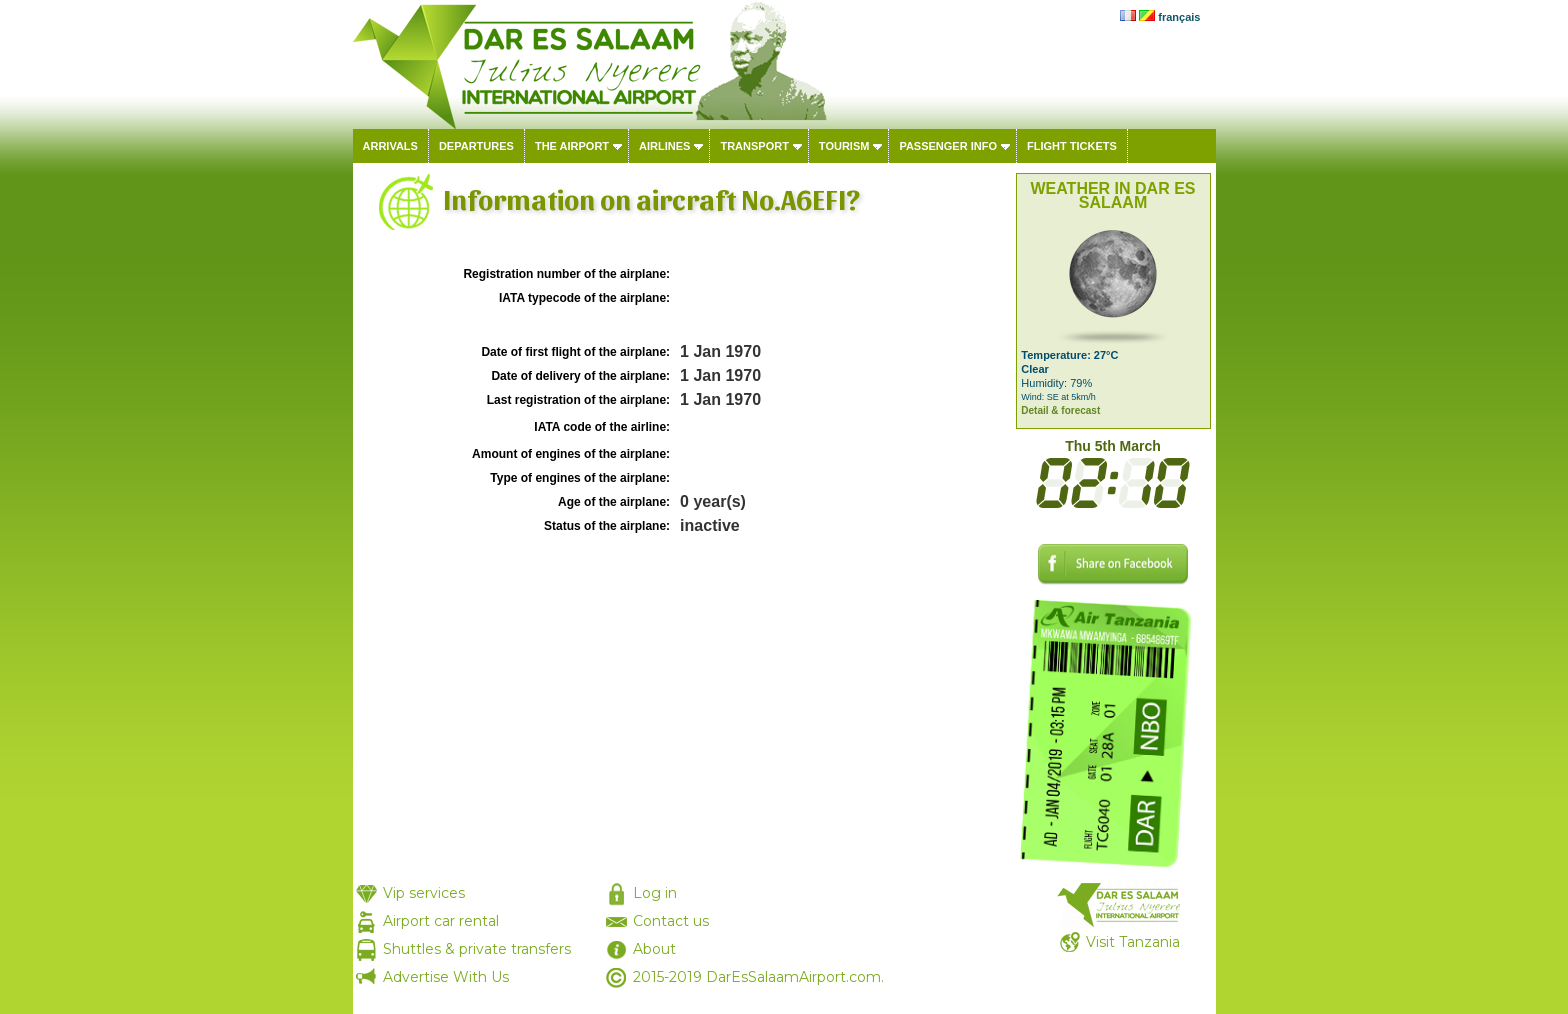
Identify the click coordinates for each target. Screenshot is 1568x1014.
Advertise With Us (446, 977)
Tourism (844, 146)
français (1179, 17)
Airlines (664, 146)
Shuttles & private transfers (477, 949)
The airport (572, 146)
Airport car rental (441, 921)
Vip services (424, 893)
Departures (476, 146)
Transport (754, 146)
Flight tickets (1072, 146)
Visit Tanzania (1133, 942)
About (654, 949)
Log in (655, 893)
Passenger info (948, 146)
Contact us (671, 921)
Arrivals (390, 146)
